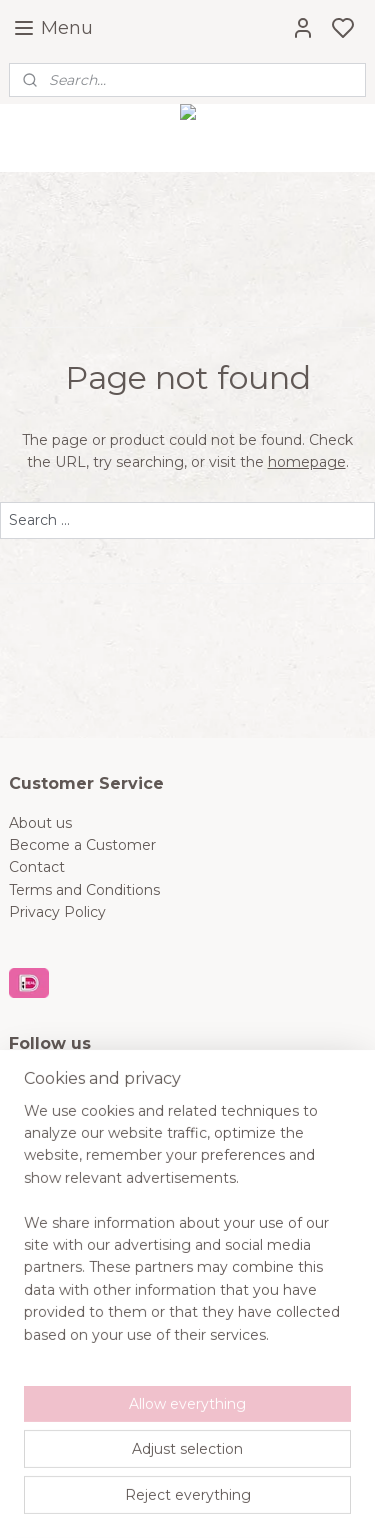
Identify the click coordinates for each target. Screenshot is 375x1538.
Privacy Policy (57, 912)
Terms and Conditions (84, 890)
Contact (37, 867)
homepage (307, 462)
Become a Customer (82, 845)
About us (40, 823)
